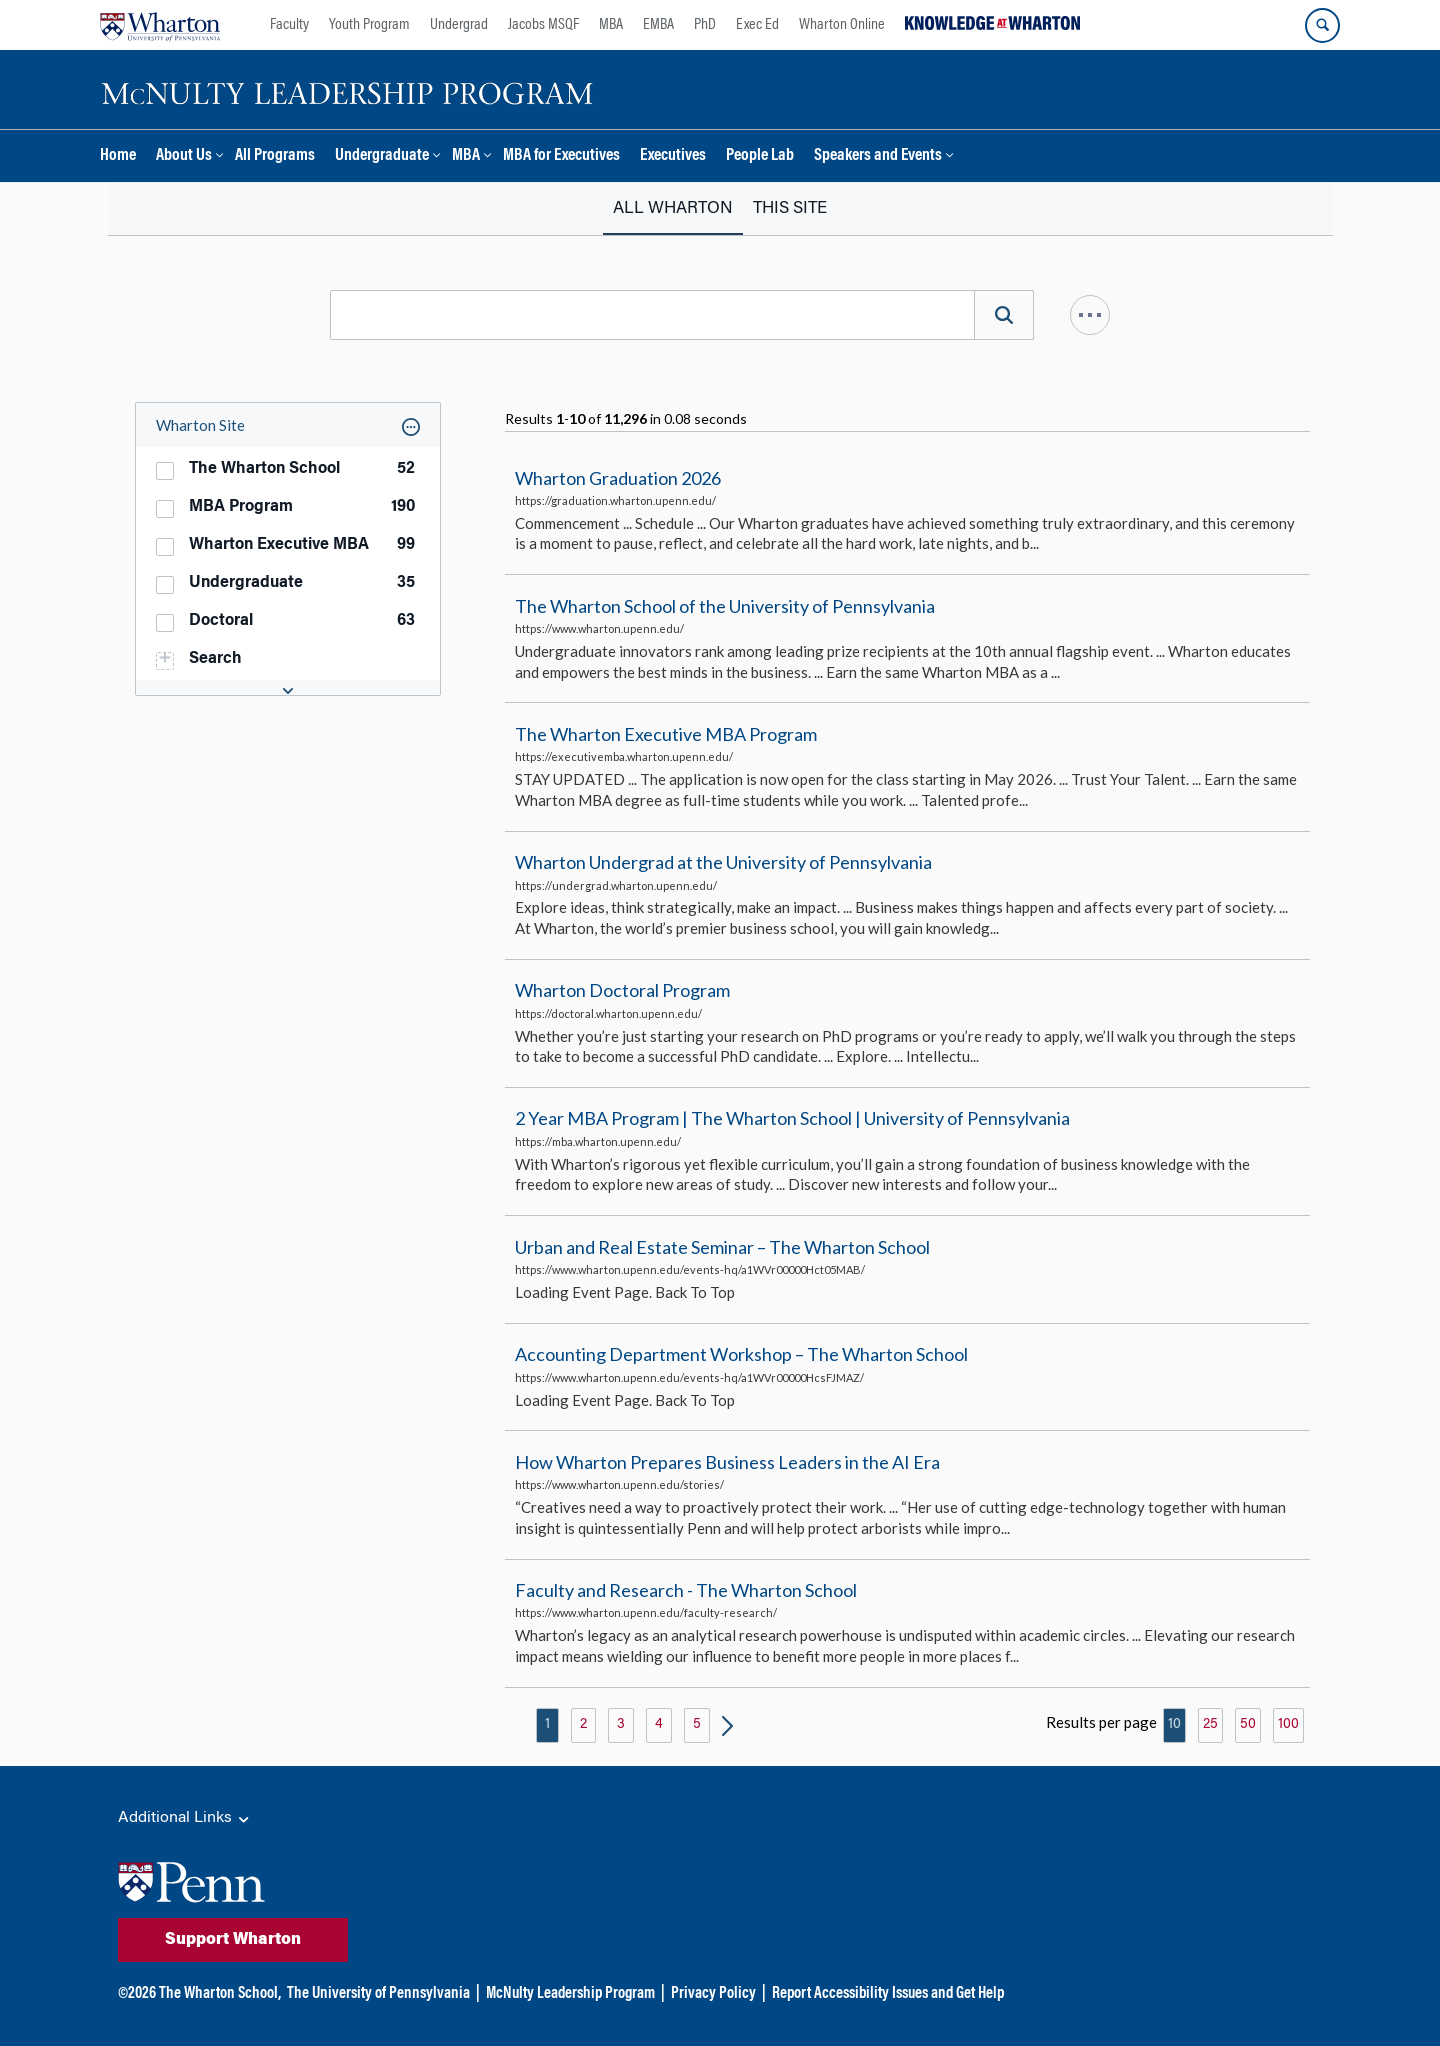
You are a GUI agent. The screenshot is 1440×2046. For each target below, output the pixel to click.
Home (118, 156)
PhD (705, 25)
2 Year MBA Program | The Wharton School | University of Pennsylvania (792, 1119)
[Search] (1004, 315)
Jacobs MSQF (543, 25)
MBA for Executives (561, 156)
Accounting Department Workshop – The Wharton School (741, 1354)
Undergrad (459, 25)
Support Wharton (233, 1940)
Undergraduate (382, 156)
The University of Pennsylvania (378, 1994)
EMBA (658, 25)
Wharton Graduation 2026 (618, 478)
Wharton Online (842, 25)
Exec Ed (757, 25)
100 (1288, 1725)
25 (1210, 1725)
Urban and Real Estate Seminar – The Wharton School (722, 1247)
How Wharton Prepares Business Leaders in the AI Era (727, 1462)
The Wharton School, (220, 1994)
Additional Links (185, 1819)
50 (1248, 1725)
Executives (673, 156)
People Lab (760, 156)
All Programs (275, 156)
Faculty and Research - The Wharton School (686, 1590)
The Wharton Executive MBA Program (666, 734)
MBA (611, 25)
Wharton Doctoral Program (622, 990)
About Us (184, 156)
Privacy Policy (713, 1994)
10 (1174, 1725)
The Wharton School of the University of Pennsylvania (725, 606)
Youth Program (369, 25)
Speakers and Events (878, 156)
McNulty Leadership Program (570, 1994)
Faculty (289, 25)
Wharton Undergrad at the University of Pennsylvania (723, 862)
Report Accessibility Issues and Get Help (888, 1994)
